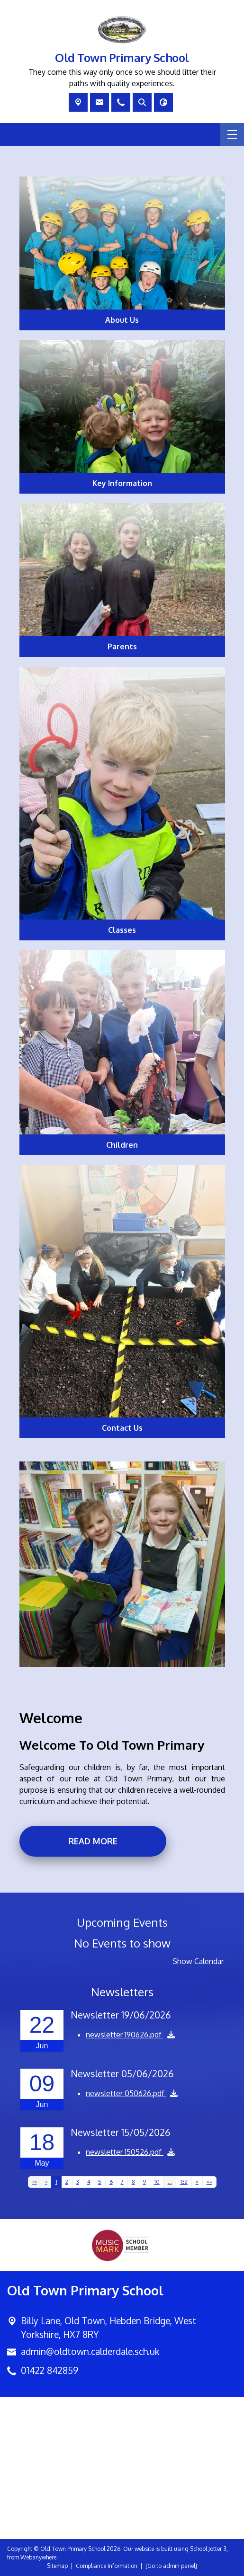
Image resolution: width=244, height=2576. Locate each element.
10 (157, 2181)
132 (184, 2181)
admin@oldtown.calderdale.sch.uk (90, 2351)
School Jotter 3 (208, 2548)
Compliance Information (106, 2565)
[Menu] (232, 134)
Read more (92, 1841)
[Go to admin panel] (171, 2565)
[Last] (209, 2182)
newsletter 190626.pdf (124, 2034)
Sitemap (57, 2565)
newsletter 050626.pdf (126, 2093)
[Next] (197, 2182)
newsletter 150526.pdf (124, 2152)
